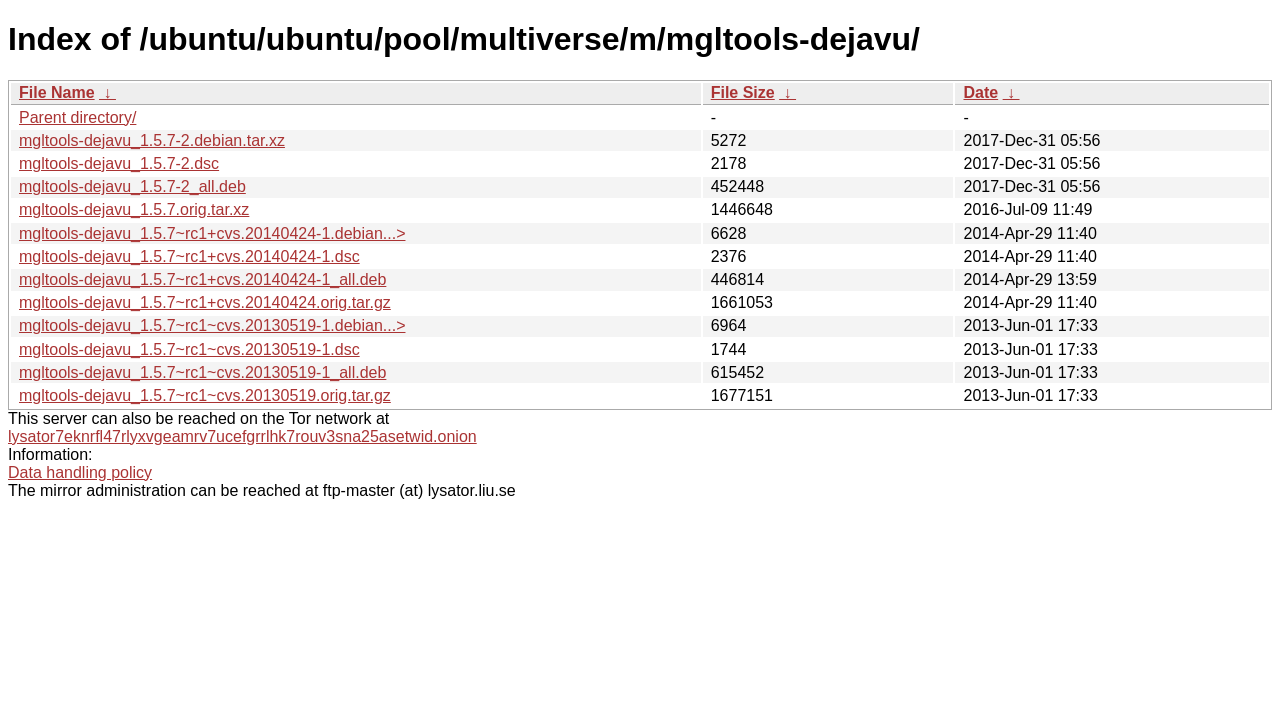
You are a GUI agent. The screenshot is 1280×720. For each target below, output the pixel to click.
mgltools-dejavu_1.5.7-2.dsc (119, 163)
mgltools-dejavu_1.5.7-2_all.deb (132, 186)
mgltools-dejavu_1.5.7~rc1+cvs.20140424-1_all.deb (202, 279)
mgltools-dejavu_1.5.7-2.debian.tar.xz (152, 140)
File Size (743, 92)
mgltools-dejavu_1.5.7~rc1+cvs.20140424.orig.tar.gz (205, 302)
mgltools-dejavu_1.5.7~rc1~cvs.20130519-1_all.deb (202, 372)
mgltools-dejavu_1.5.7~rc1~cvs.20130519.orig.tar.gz (205, 395)
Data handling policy (80, 472)
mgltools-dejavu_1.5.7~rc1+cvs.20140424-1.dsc (189, 256)
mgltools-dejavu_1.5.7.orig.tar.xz (134, 209)
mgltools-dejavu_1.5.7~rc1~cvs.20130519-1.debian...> (212, 325)
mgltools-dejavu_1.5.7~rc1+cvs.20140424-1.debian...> (212, 233)
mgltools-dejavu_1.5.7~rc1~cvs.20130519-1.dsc (189, 349)
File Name (57, 92)
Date (980, 92)
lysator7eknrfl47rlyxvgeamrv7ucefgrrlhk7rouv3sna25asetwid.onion (242, 436)
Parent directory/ (77, 117)
